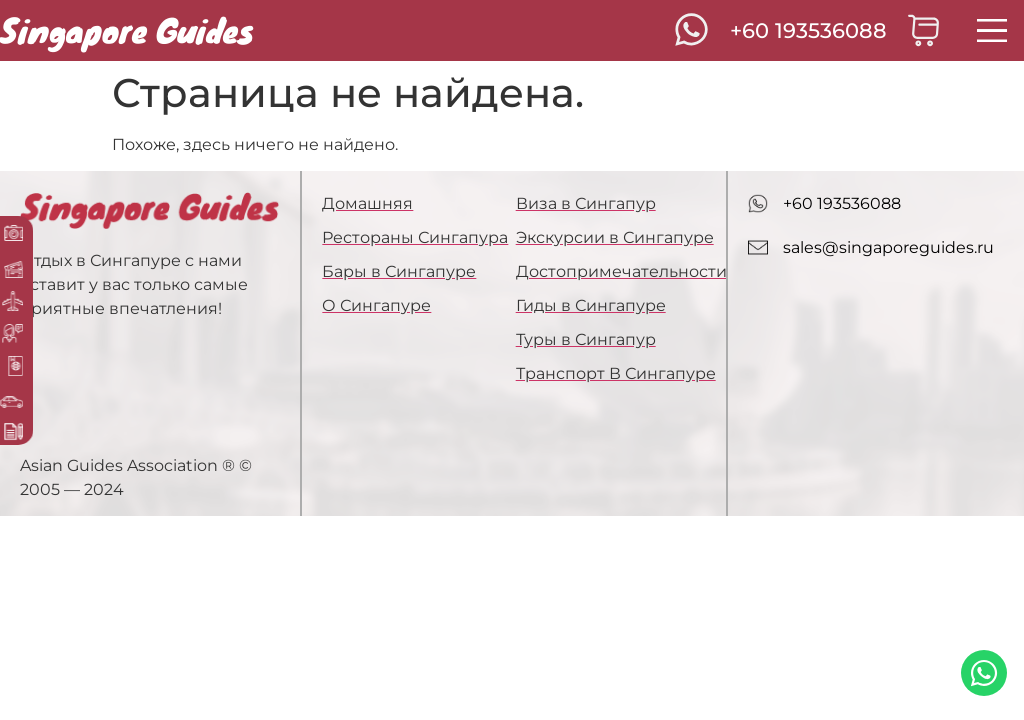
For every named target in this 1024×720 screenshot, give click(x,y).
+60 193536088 (808, 30)
